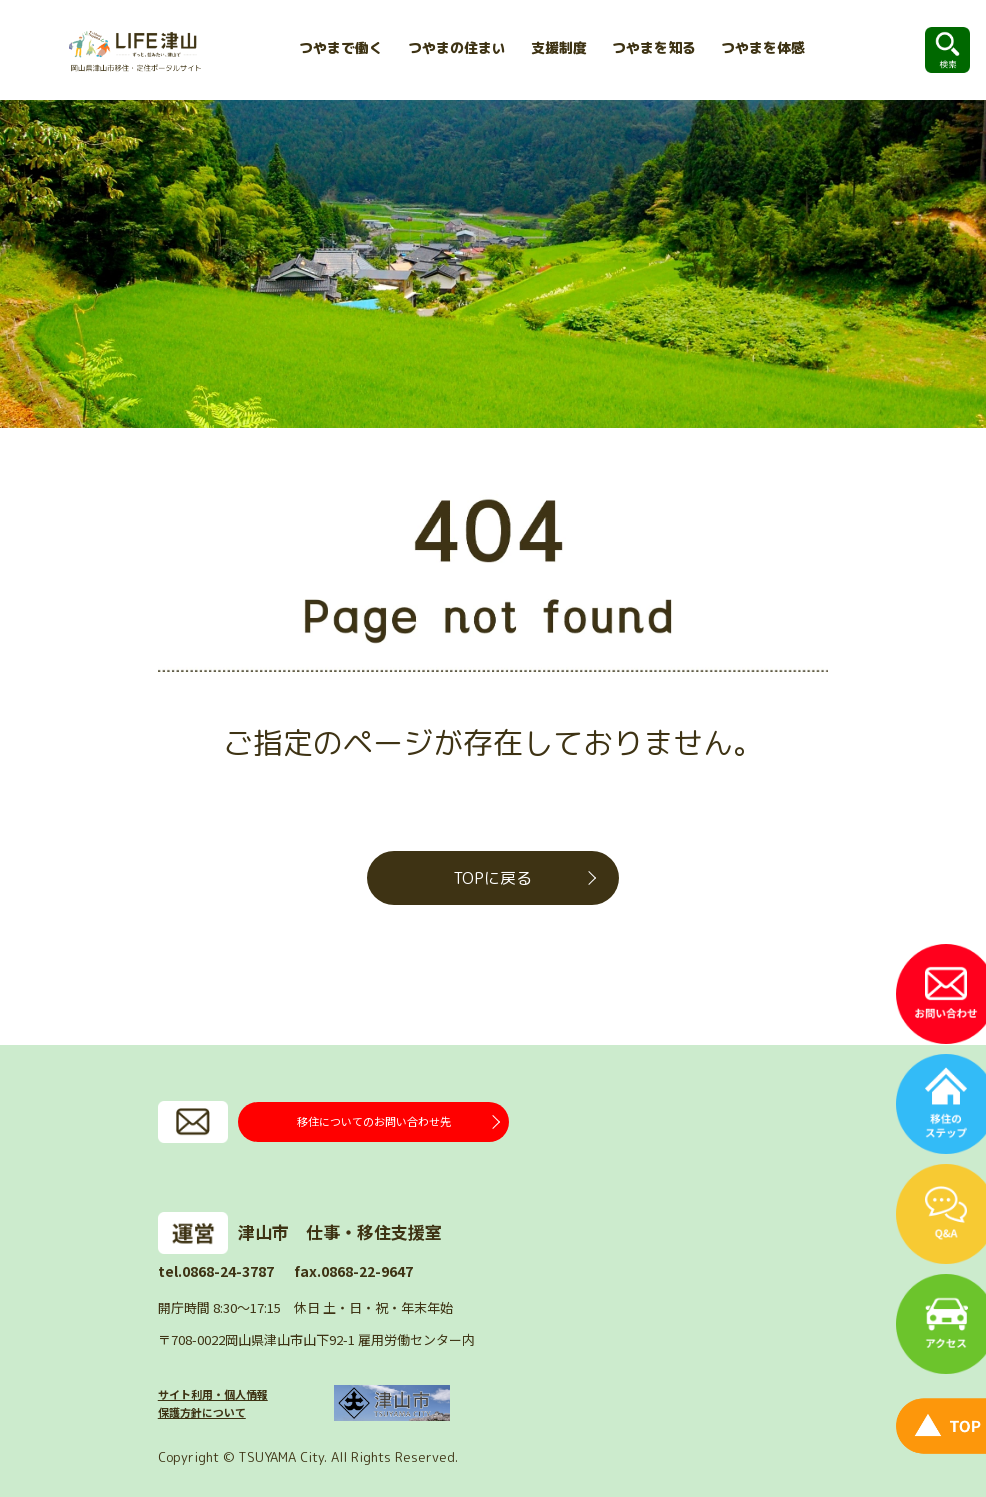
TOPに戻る (492, 878)
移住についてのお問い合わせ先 (374, 1121)
